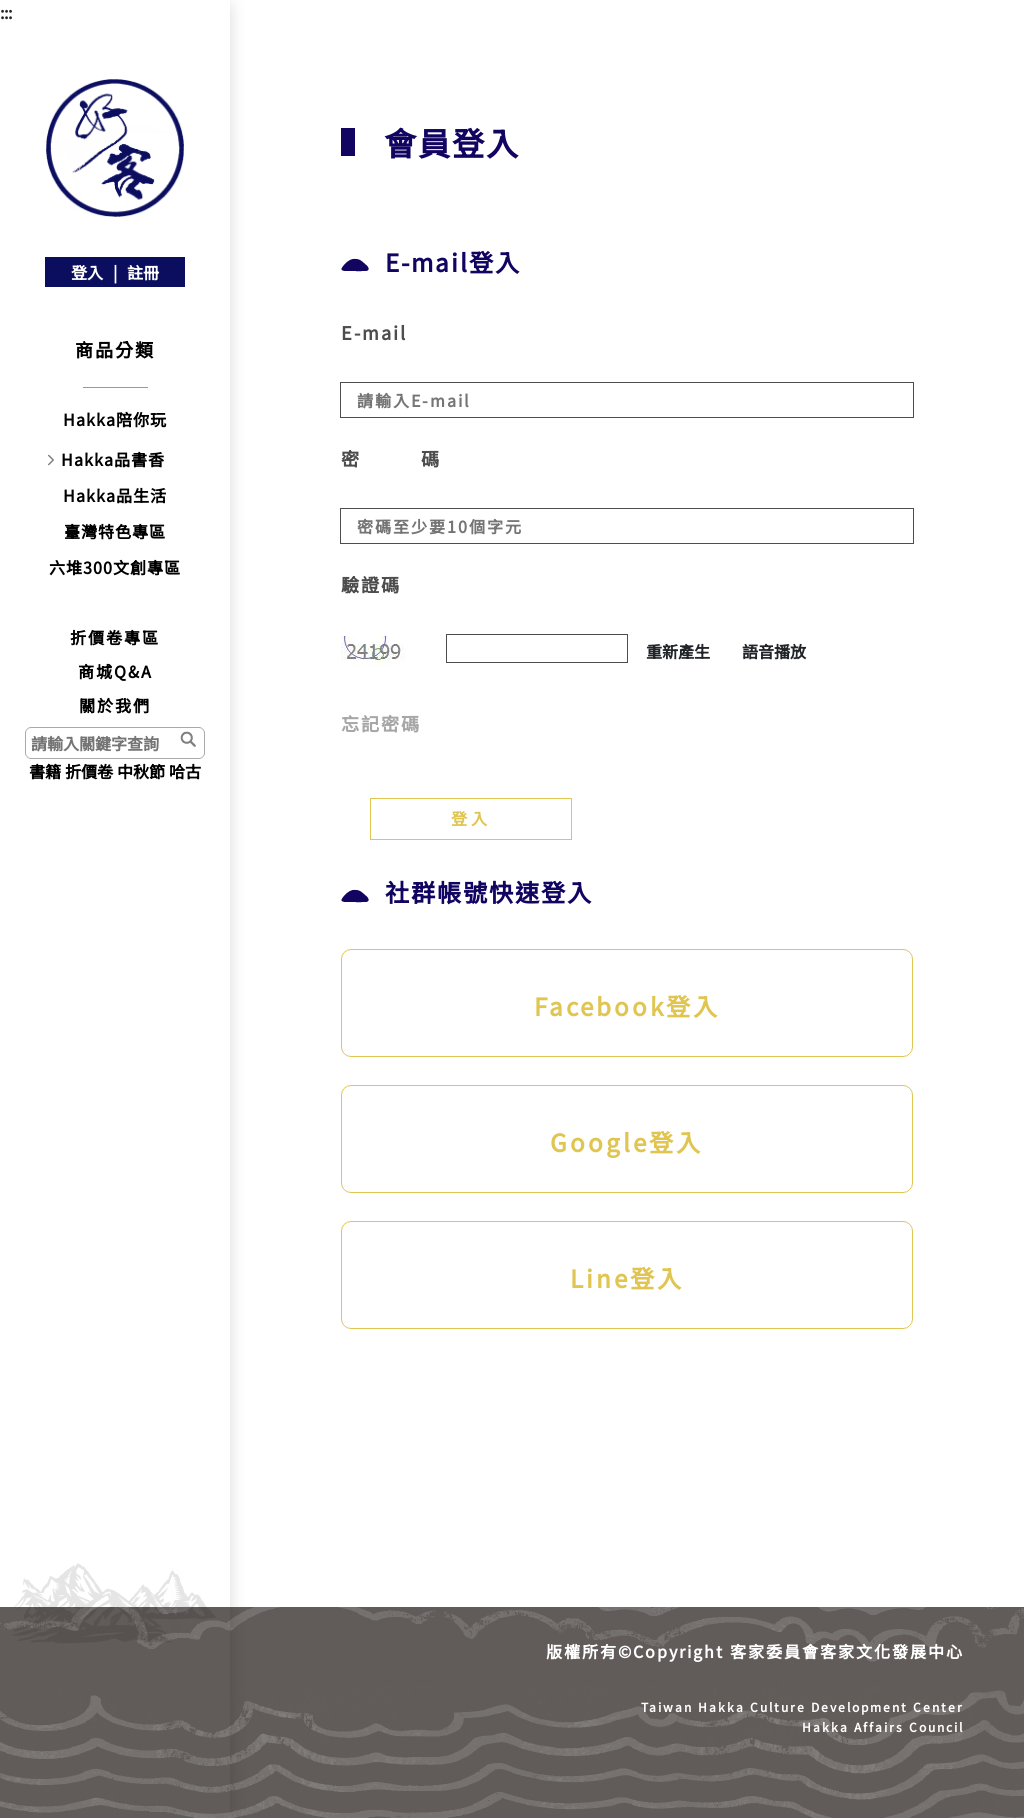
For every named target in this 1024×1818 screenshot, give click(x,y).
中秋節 (141, 771)
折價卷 (89, 771)
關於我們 (115, 705)
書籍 (45, 771)
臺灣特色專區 (115, 531)
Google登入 (626, 1141)
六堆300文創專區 (115, 567)
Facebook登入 (627, 1005)
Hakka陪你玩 (115, 419)
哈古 (185, 771)
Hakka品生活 (115, 495)
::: (6, 12)
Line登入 (627, 1277)
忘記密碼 (381, 723)
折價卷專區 (115, 637)
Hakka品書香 (113, 459)
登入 (87, 272)
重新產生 (678, 651)
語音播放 (774, 651)
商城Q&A (115, 671)
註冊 (143, 272)
